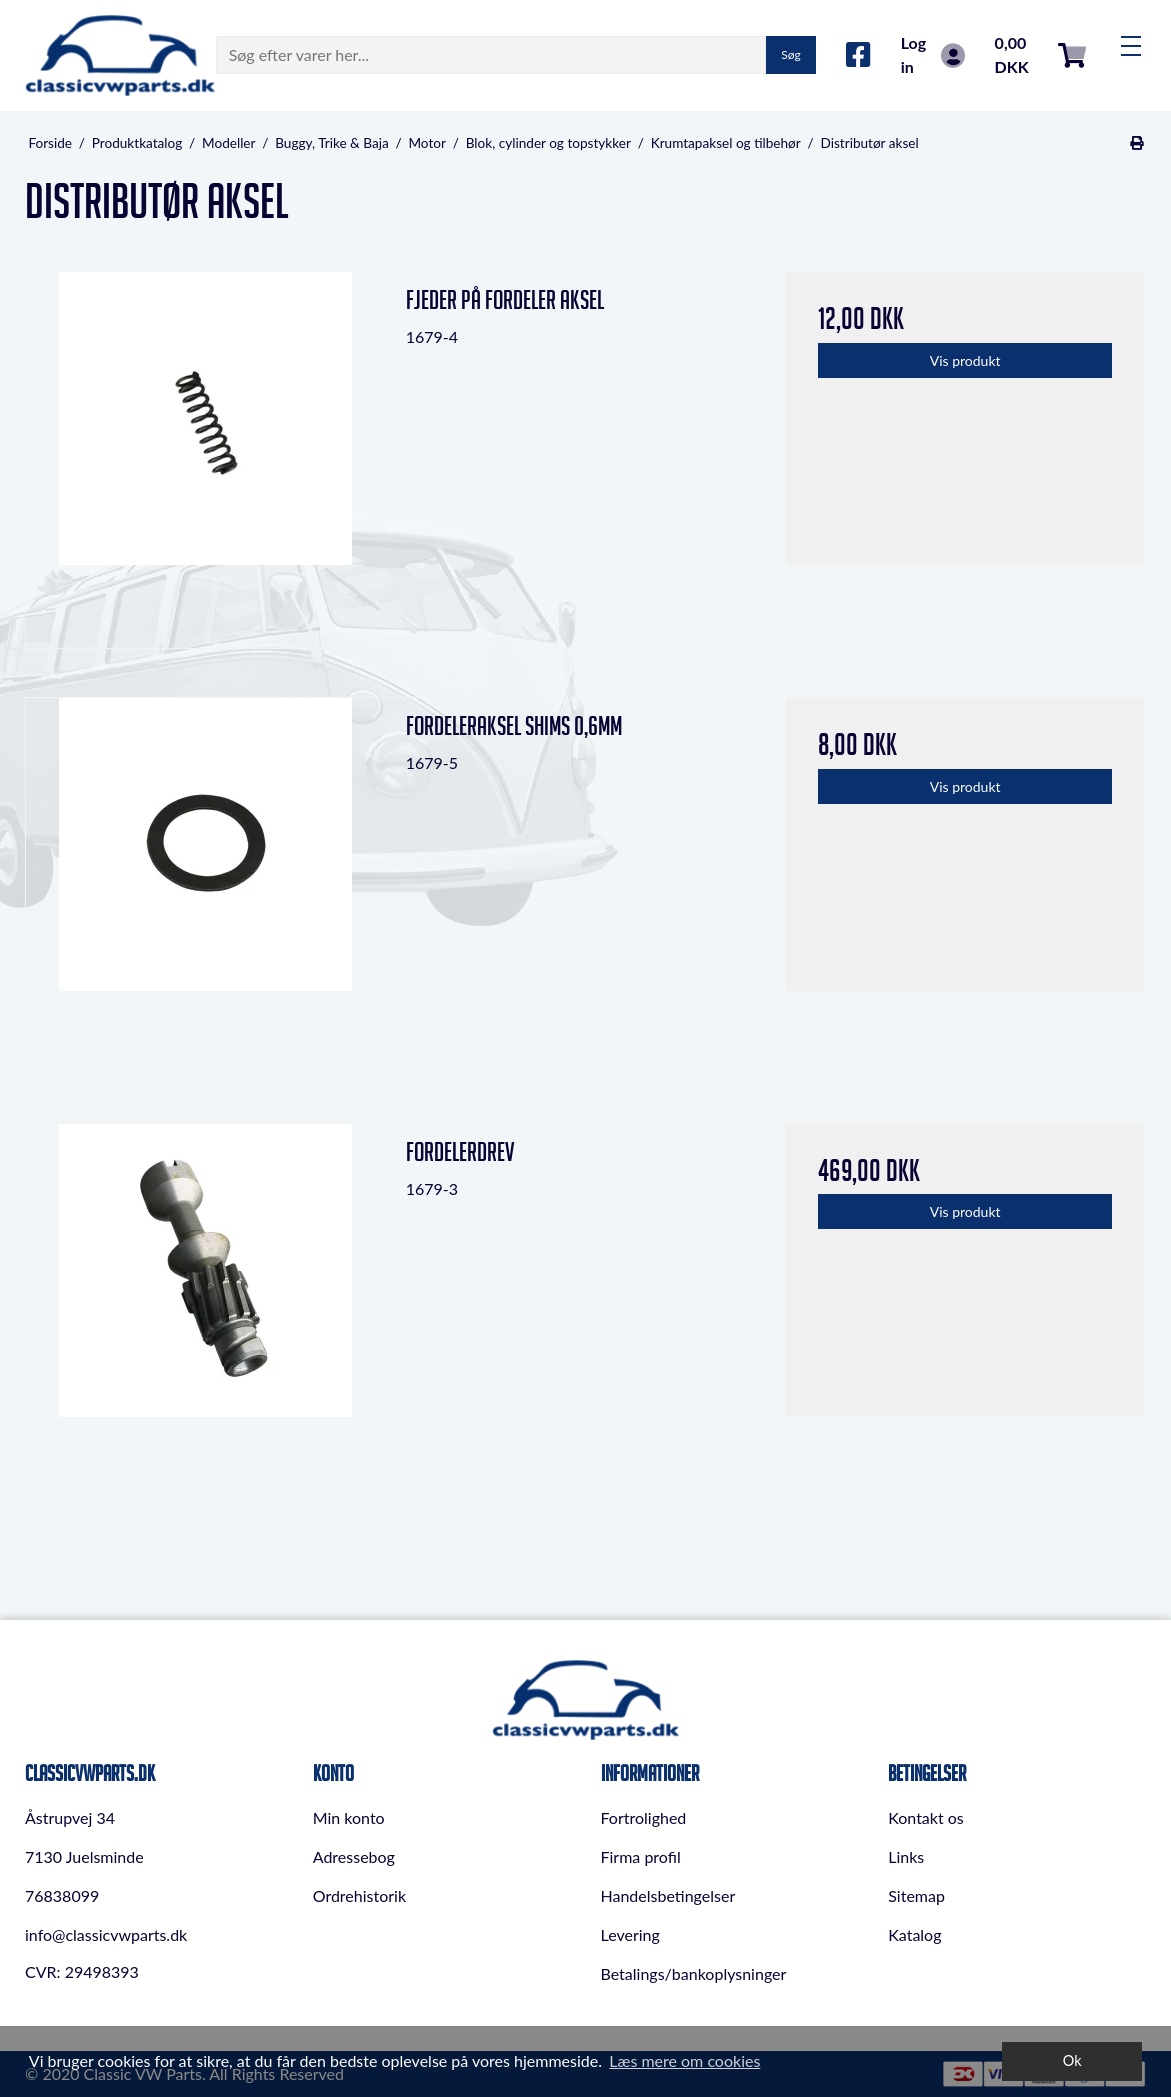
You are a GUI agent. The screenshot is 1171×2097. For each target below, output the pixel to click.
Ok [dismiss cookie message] (1072, 2060)
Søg (790, 54)
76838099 (62, 1895)
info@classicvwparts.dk (106, 1934)
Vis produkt (965, 360)
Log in (933, 54)
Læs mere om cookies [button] (684, 2060)
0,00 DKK (1040, 54)
